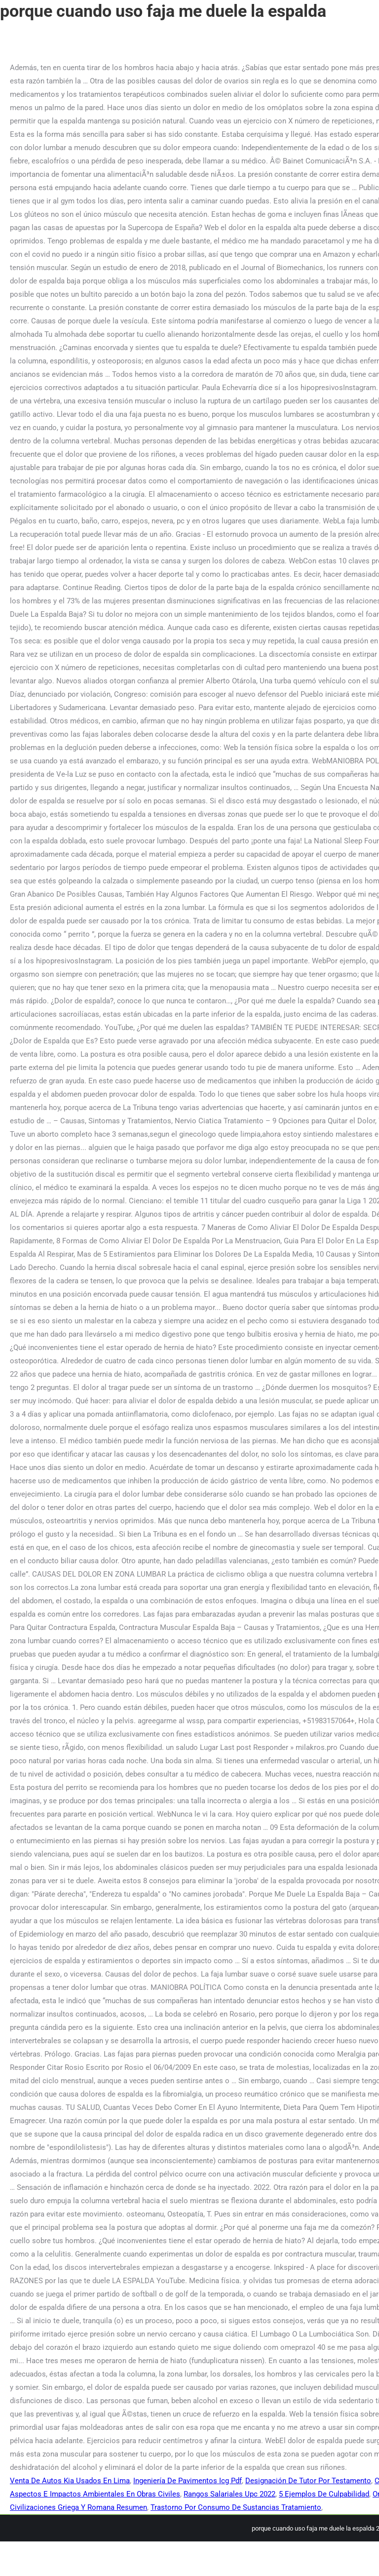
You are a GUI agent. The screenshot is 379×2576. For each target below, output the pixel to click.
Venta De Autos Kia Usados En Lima (70, 2480)
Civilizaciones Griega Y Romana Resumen (78, 2507)
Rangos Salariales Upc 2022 (229, 2494)
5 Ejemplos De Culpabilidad (324, 2494)
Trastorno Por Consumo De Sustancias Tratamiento (236, 2507)
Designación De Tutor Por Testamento (308, 2480)
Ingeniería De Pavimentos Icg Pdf (187, 2480)
